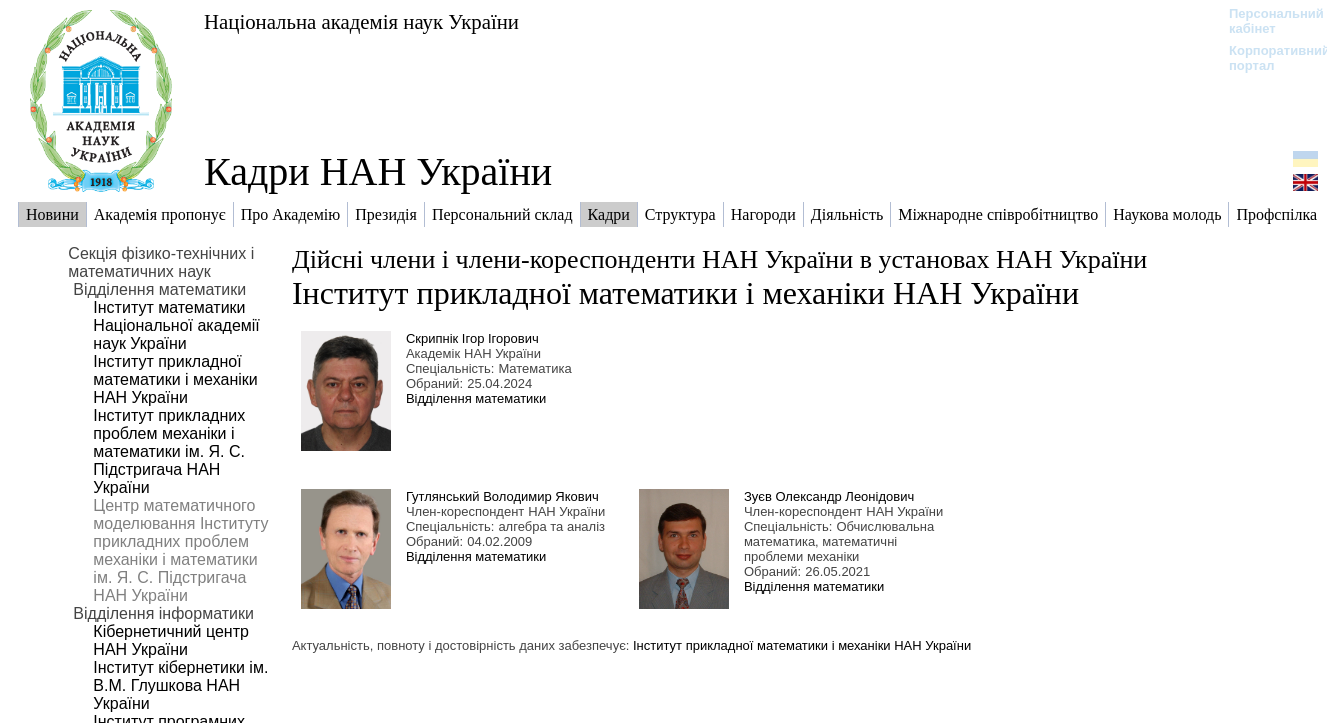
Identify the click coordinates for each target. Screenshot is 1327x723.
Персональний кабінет (1266, 21)
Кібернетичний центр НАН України (171, 640)
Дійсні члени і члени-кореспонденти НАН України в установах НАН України (719, 259)
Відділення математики (476, 398)
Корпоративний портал (1266, 58)
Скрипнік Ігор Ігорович (472, 338)
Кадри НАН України (378, 171)
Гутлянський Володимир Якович (502, 496)
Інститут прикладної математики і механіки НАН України (175, 379)
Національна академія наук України (361, 21)
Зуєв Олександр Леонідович (829, 496)
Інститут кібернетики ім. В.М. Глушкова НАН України (180, 685)
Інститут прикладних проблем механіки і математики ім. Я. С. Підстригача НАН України (169, 451)
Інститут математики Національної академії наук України (176, 325)
